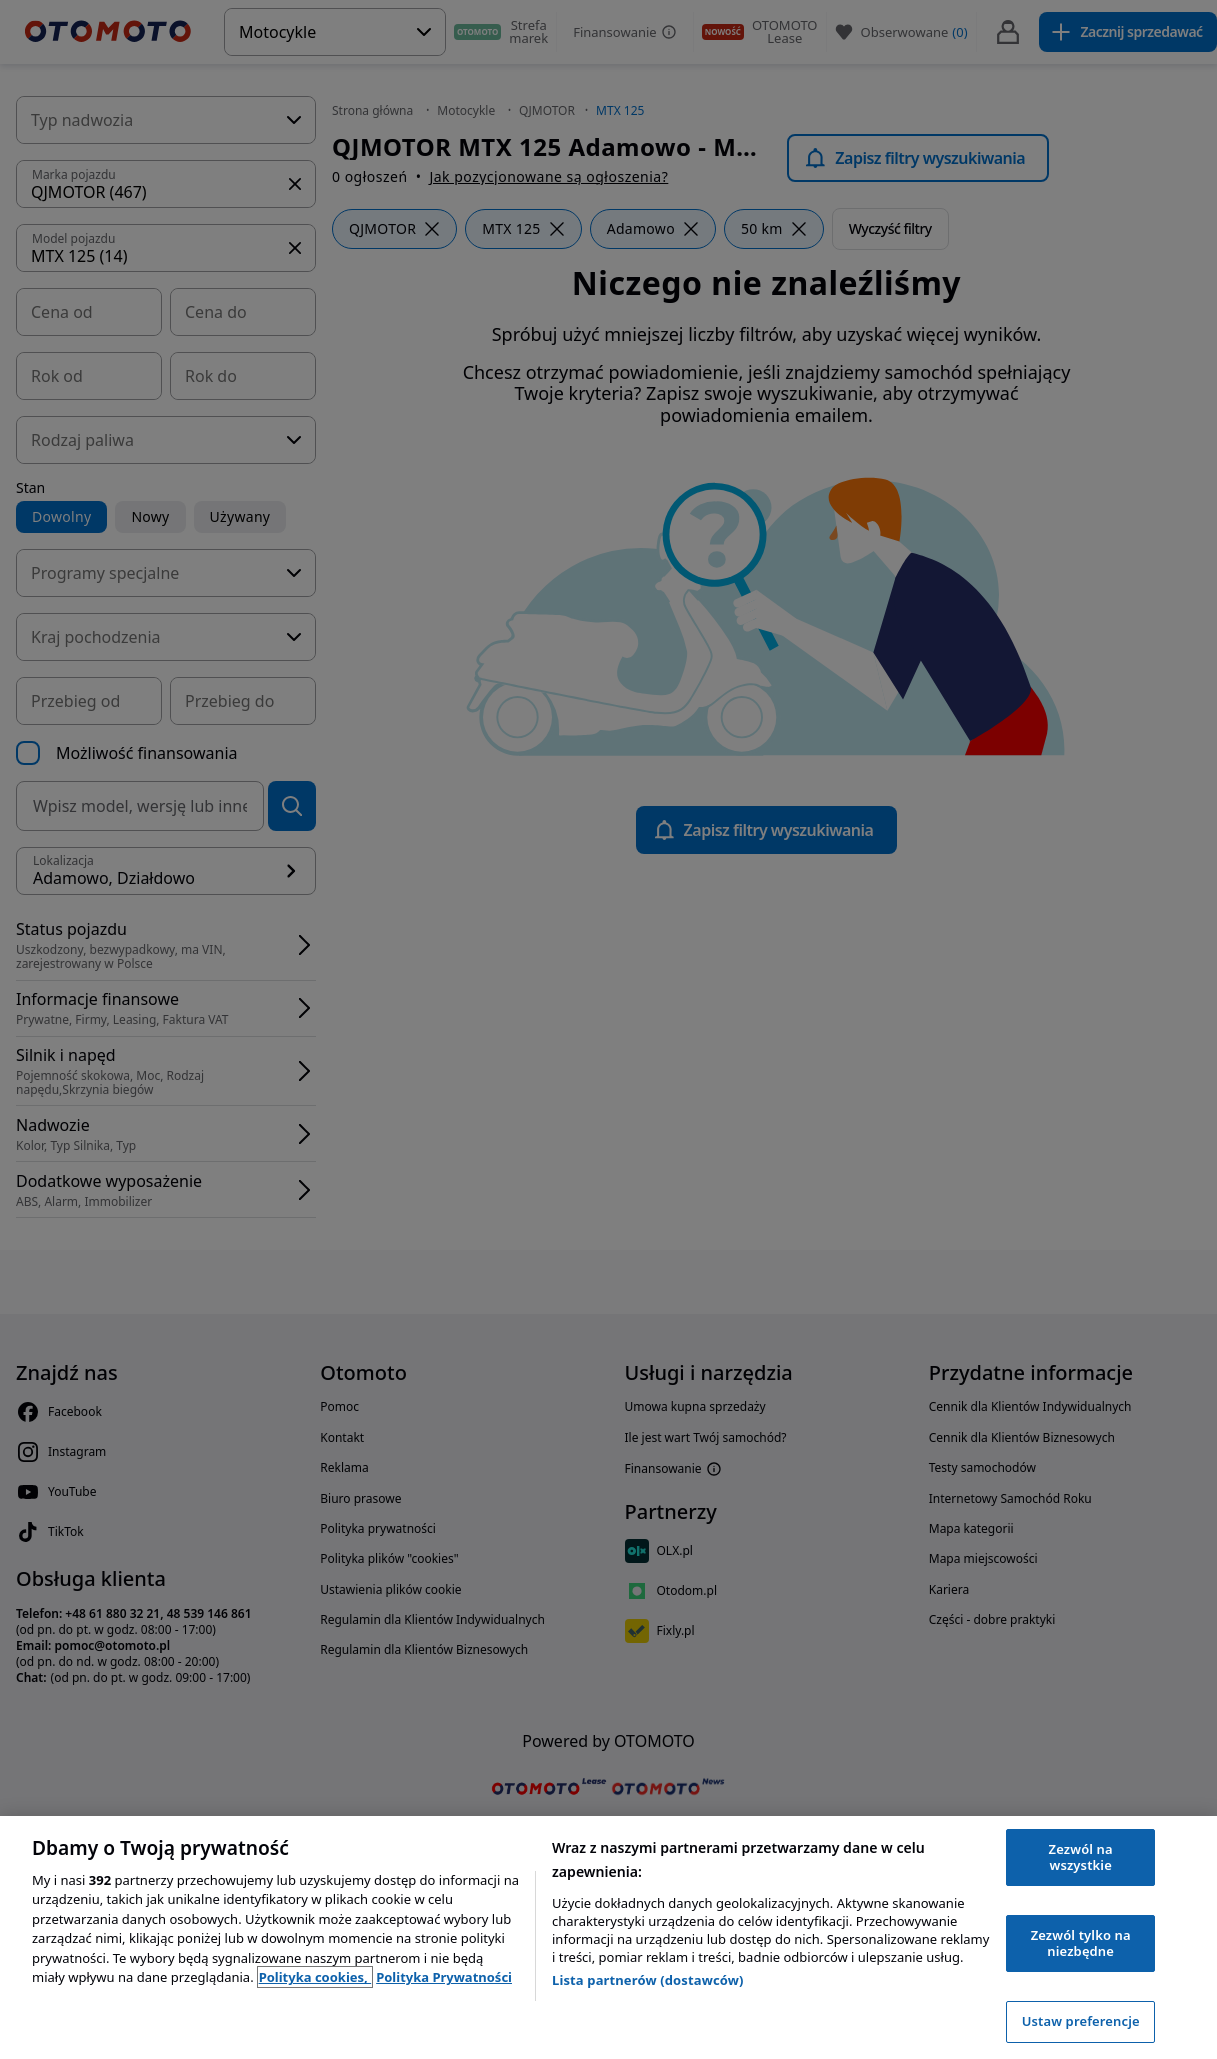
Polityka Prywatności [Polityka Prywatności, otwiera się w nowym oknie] (444, 1977)
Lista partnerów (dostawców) (648, 1980)
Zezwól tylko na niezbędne (1081, 1943)
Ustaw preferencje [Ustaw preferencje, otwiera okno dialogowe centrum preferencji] (1081, 2021)
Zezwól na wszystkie (1081, 1857)
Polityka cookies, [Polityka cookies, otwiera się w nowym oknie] (315, 1977)
